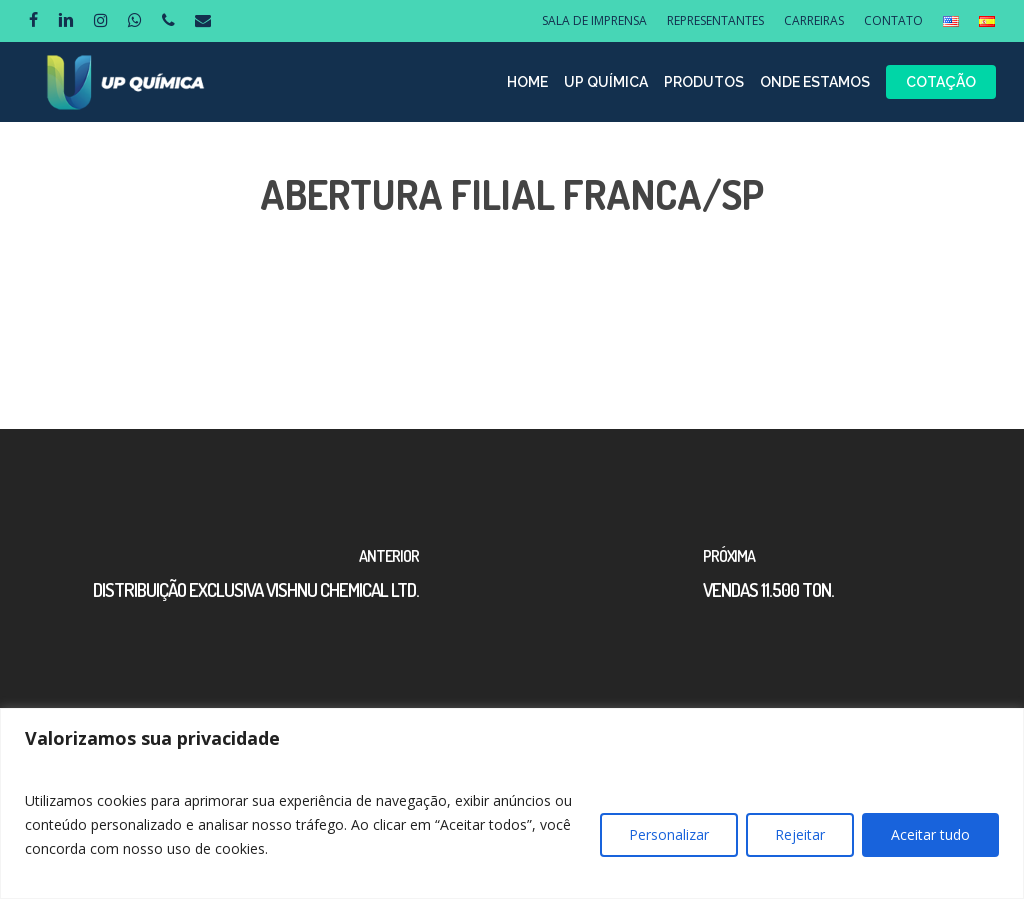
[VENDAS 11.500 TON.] (768, 579)
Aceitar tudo (930, 834)
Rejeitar (800, 834)
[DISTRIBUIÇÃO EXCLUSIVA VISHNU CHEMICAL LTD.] (256, 579)
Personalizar (669, 834)
